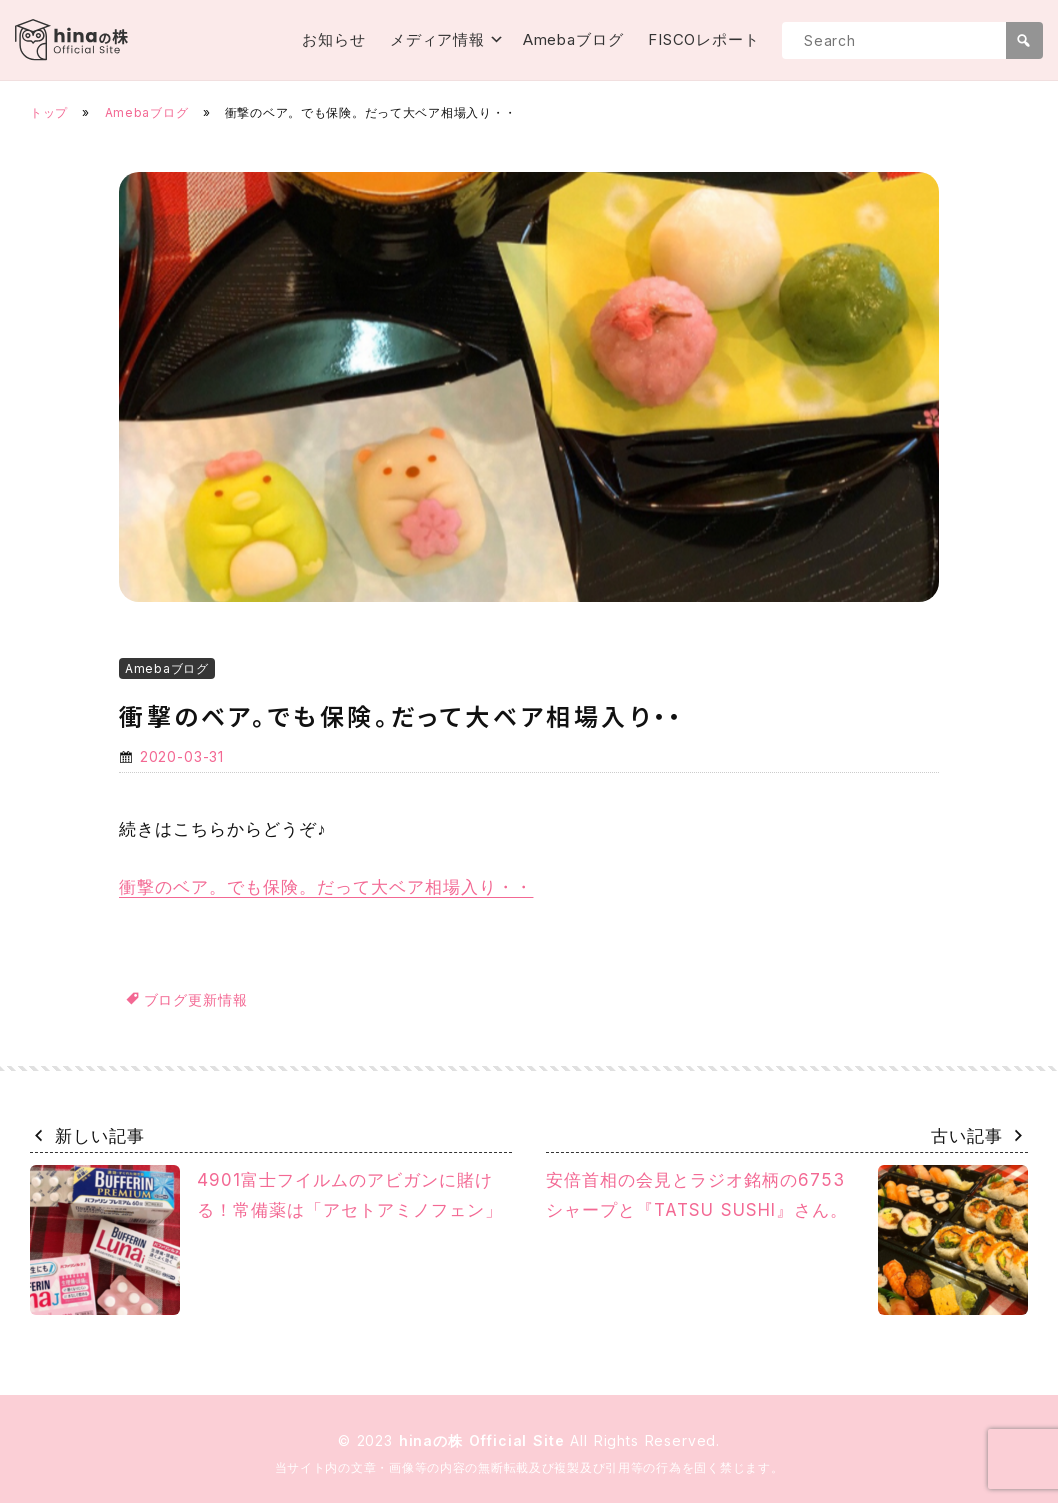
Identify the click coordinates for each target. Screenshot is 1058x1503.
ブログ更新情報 (196, 999)
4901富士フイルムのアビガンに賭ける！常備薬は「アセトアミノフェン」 (266, 1240)
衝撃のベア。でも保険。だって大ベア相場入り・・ (326, 887)
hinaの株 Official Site (485, 1440)
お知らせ (334, 39)
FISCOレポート (704, 39)
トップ (49, 112)
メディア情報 (437, 39)
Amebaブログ (573, 39)
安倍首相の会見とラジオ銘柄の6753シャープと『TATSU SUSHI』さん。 (787, 1240)
